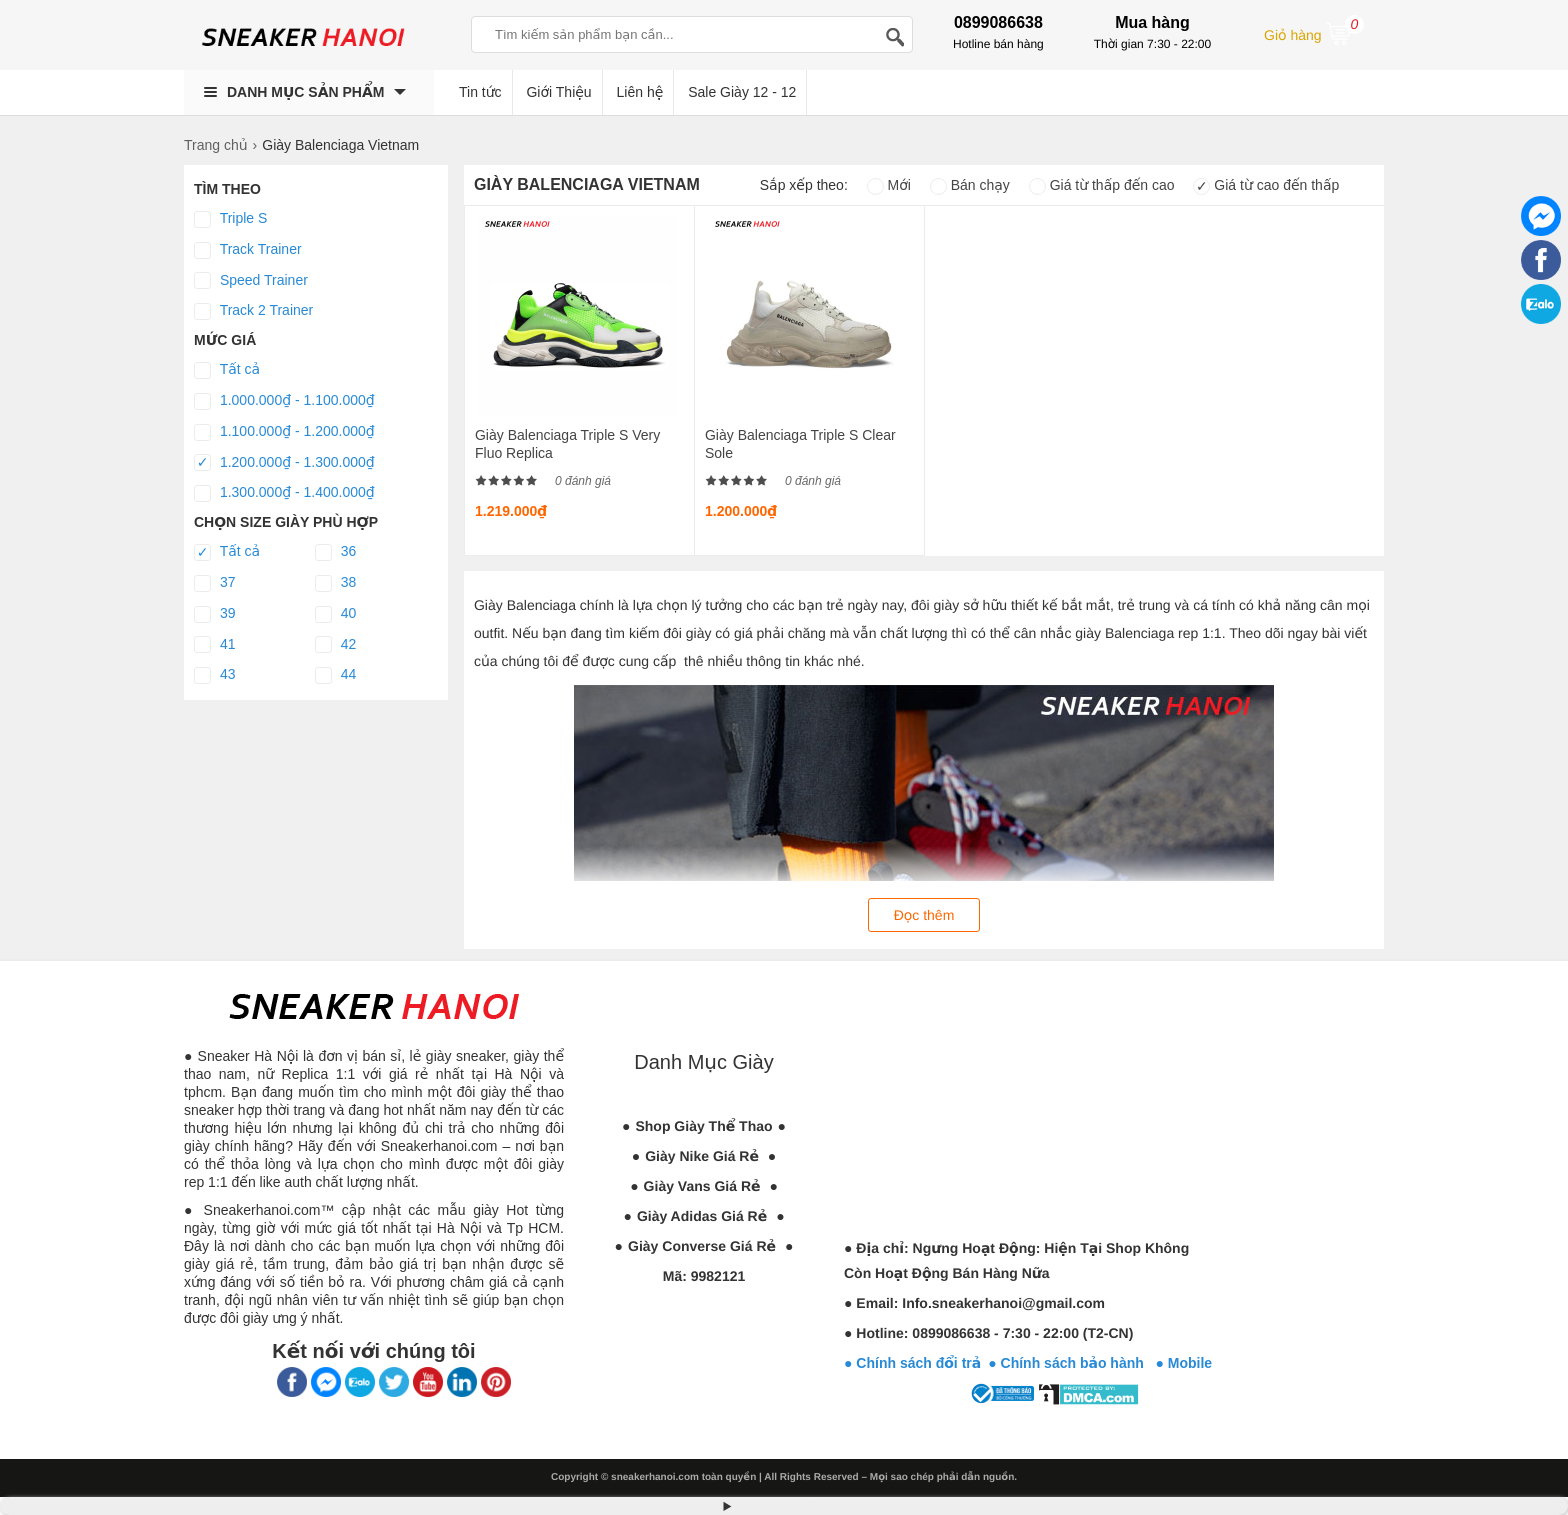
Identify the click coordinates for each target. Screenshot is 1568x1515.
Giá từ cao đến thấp (1266, 185)
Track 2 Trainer (253, 311)
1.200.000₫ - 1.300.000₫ (284, 463)
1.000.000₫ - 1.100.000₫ (284, 401)
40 (335, 614)
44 (335, 675)
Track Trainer (248, 250)
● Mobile (1183, 1363)
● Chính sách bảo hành (1071, 1363)
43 (214, 675)
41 (214, 645)
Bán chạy (970, 185)
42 (335, 645)
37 (214, 583)
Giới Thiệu (558, 92)
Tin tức (480, 92)
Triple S (230, 219)
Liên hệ (640, 92)
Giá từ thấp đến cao (1102, 185)
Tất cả (227, 370)
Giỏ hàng (1314, 33)
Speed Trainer (251, 281)
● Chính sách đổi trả (912, 1363)
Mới (889, 185)
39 (214, 614)
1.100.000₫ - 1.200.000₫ (284, 432)
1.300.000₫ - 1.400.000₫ (284, 493)
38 (335, 583)
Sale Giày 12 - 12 (742, 92)
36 (335, 552)
